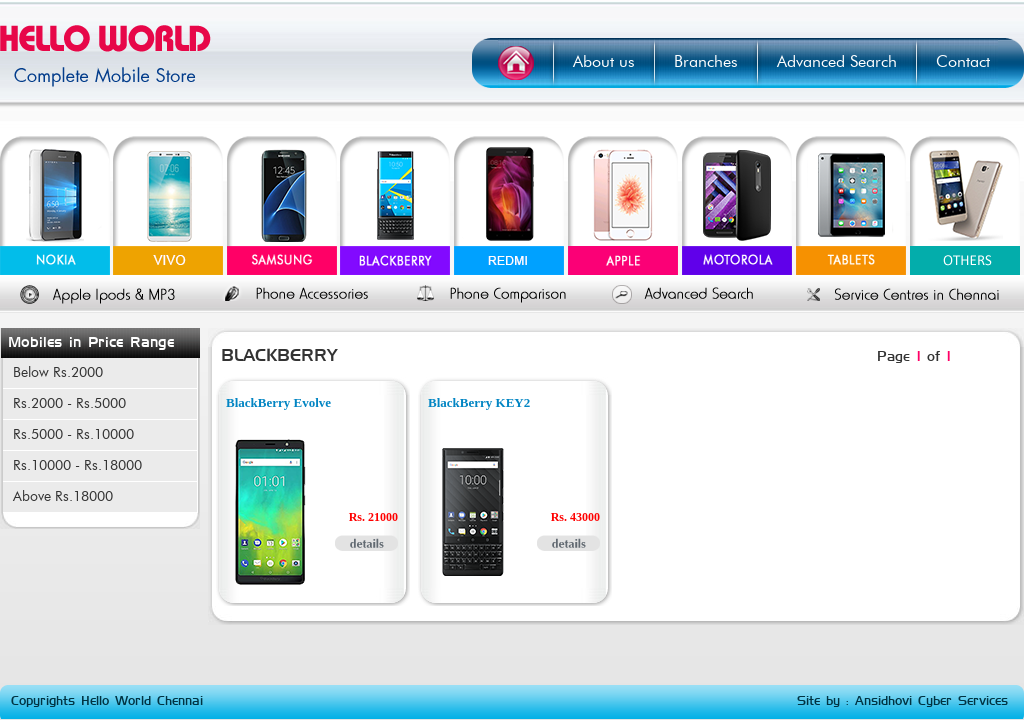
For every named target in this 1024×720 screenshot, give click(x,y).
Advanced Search (837, 62)
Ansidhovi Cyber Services (931, 701)
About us (604, 62)
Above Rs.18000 (63, 497)
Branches (706, 62)
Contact (963, 62)
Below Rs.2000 (58, 373)
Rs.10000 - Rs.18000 (77, 466)
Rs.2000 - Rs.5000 (69, 404)
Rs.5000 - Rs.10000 (73, 435)
